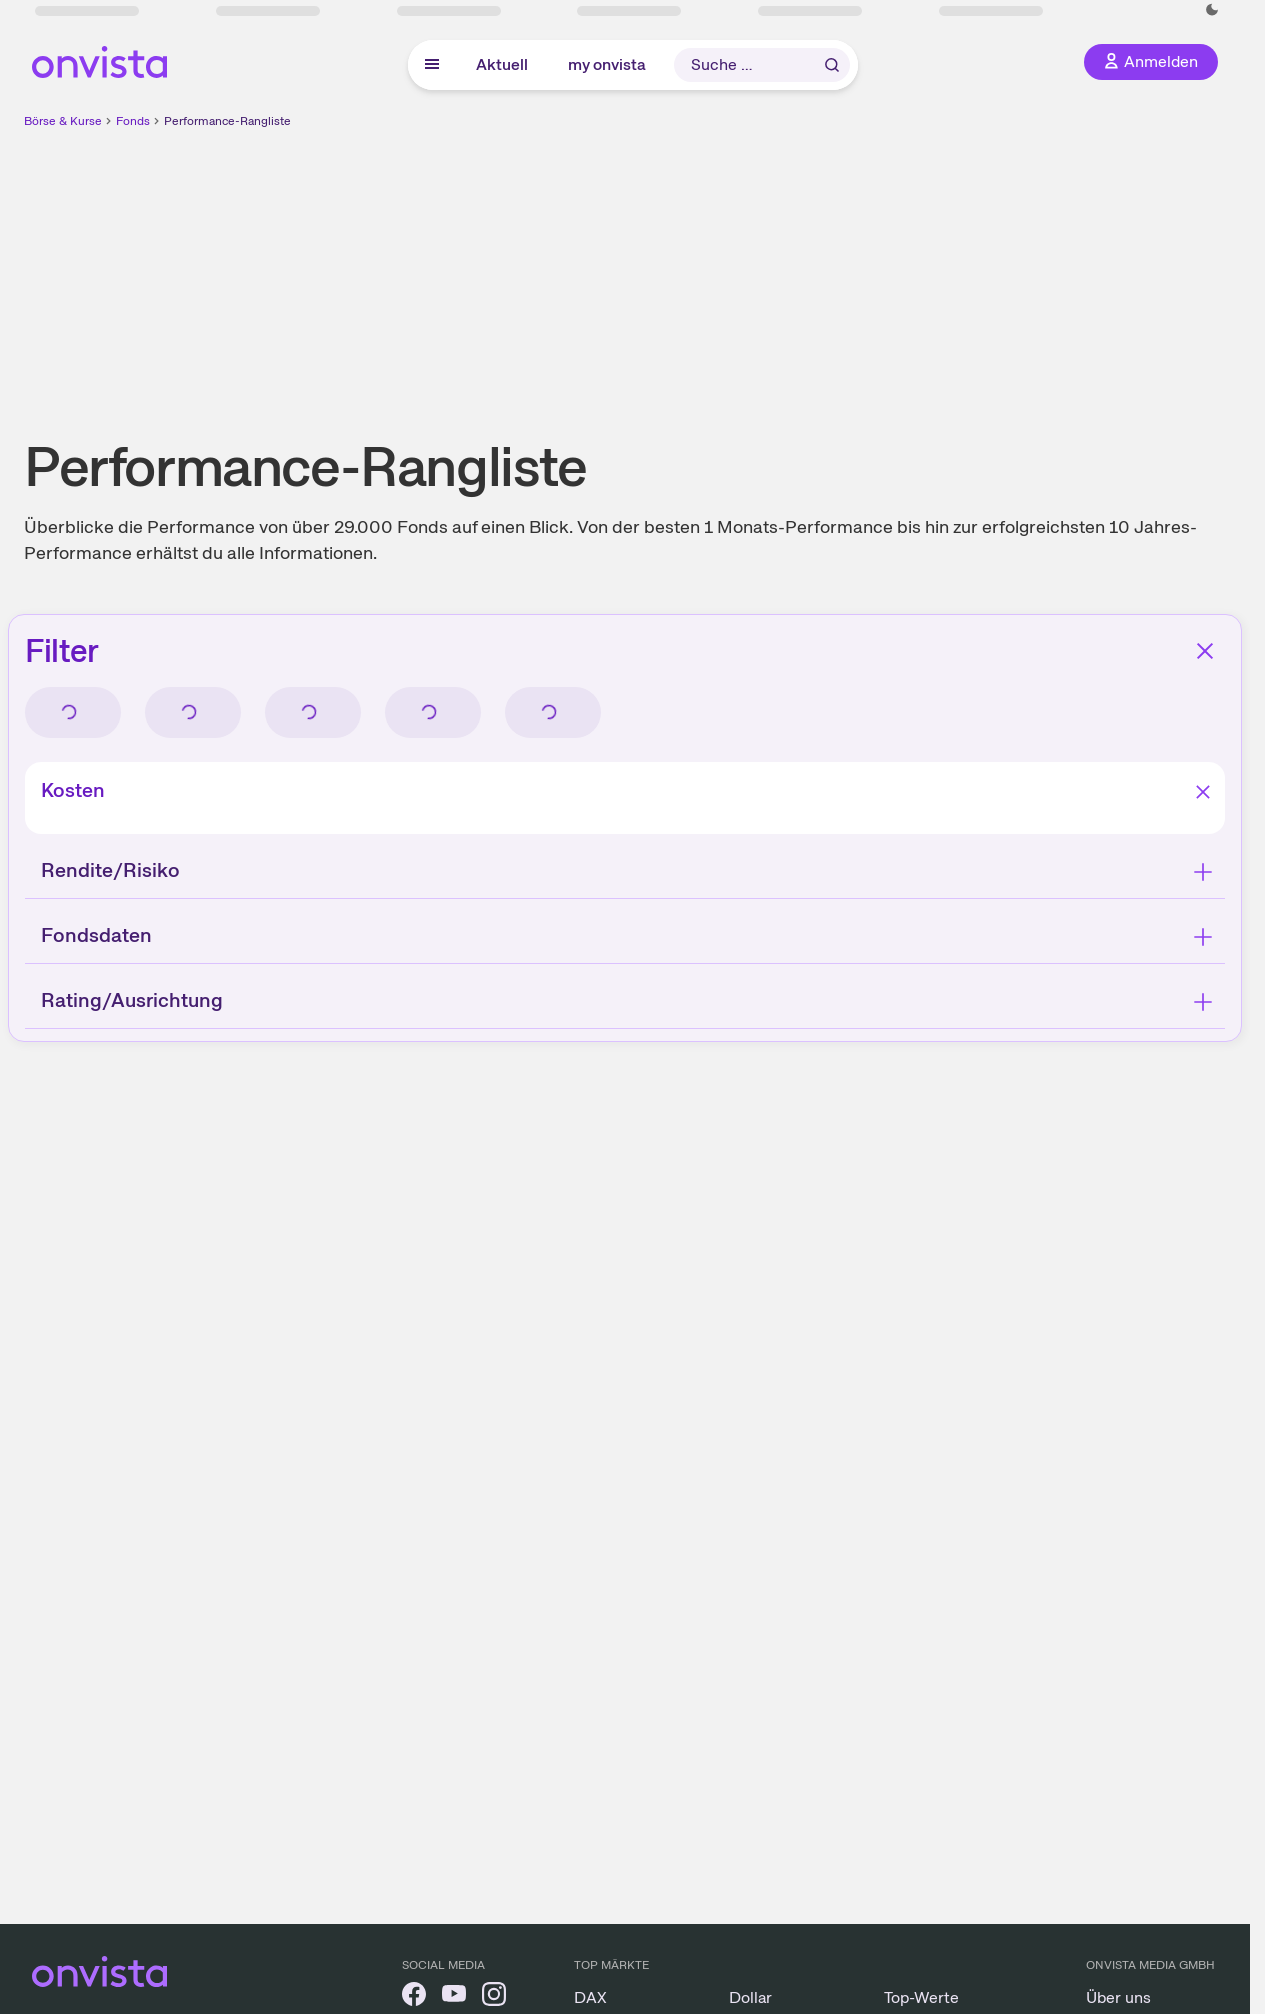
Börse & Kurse (63, 121)
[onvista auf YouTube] (454, 1997)
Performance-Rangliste (227, 121)
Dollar (750, 1997)
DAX (590, 1997)
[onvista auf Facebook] (414, 1997)
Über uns (1118, 1997)
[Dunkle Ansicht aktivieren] (1212, 10)
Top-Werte (921, 1997)
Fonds (133, 121)
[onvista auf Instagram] (494, 1997)
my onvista (607, 64)
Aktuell (502, 64)
